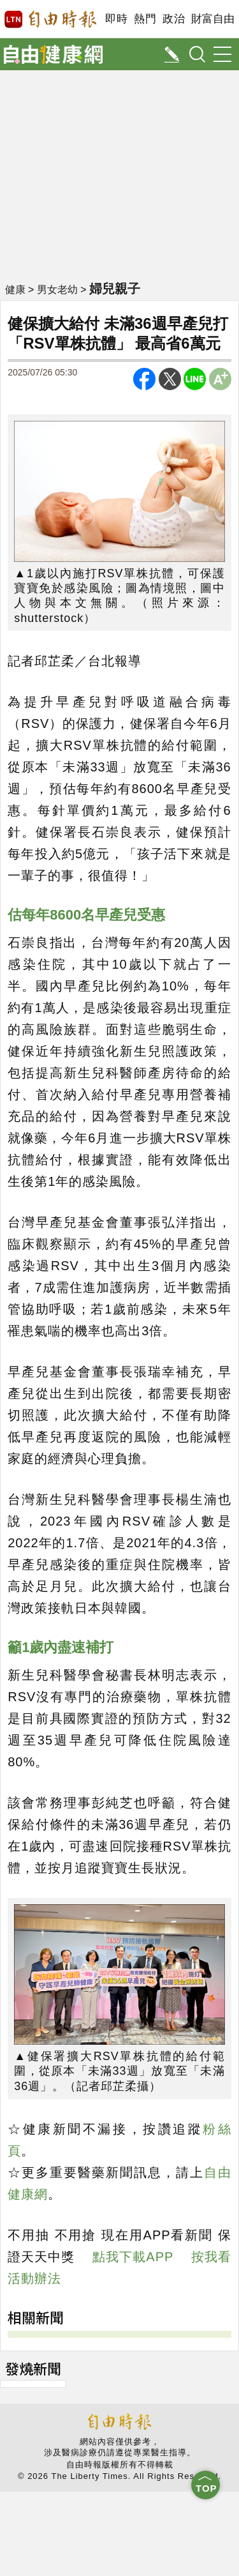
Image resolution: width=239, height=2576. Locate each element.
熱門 (145, 19)
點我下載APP (132, 2257)
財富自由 (212, 19)
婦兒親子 (114, 289)
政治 (174, 19)
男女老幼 (57, 289)
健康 (15, 289)
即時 (116, 19)
